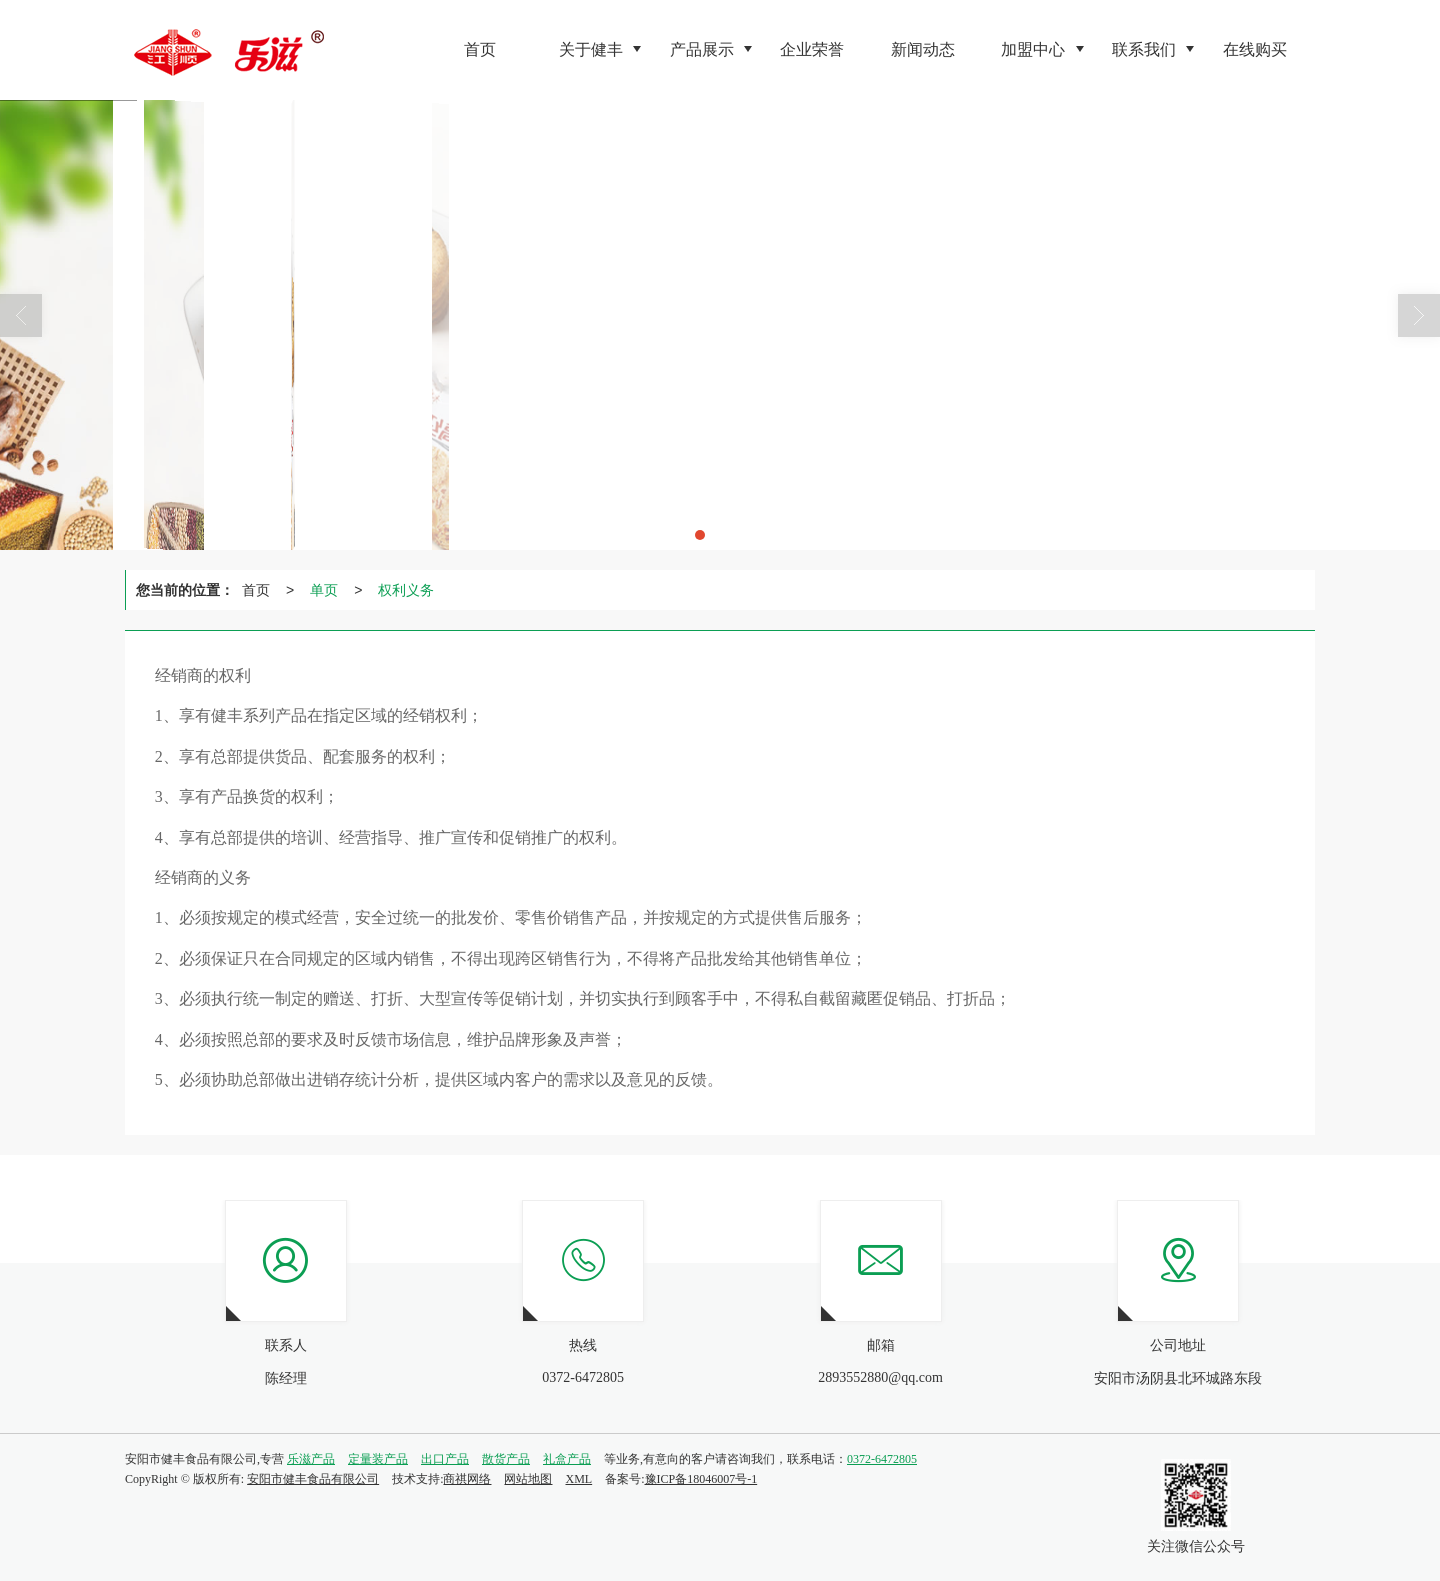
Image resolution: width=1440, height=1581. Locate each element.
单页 (324, 590)
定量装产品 (378, 1459)
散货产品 (506, 1459)
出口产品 (445, 1459)
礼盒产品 (567, 1459)
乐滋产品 (311, 1459)
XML (578, 1479)
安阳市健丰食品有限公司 (313, 1479)
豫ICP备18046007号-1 (701, 1479)
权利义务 (406, 590)
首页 (256, 590)
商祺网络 (467, 1479)
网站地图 (528, 1479)
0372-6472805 (882, 1459)
